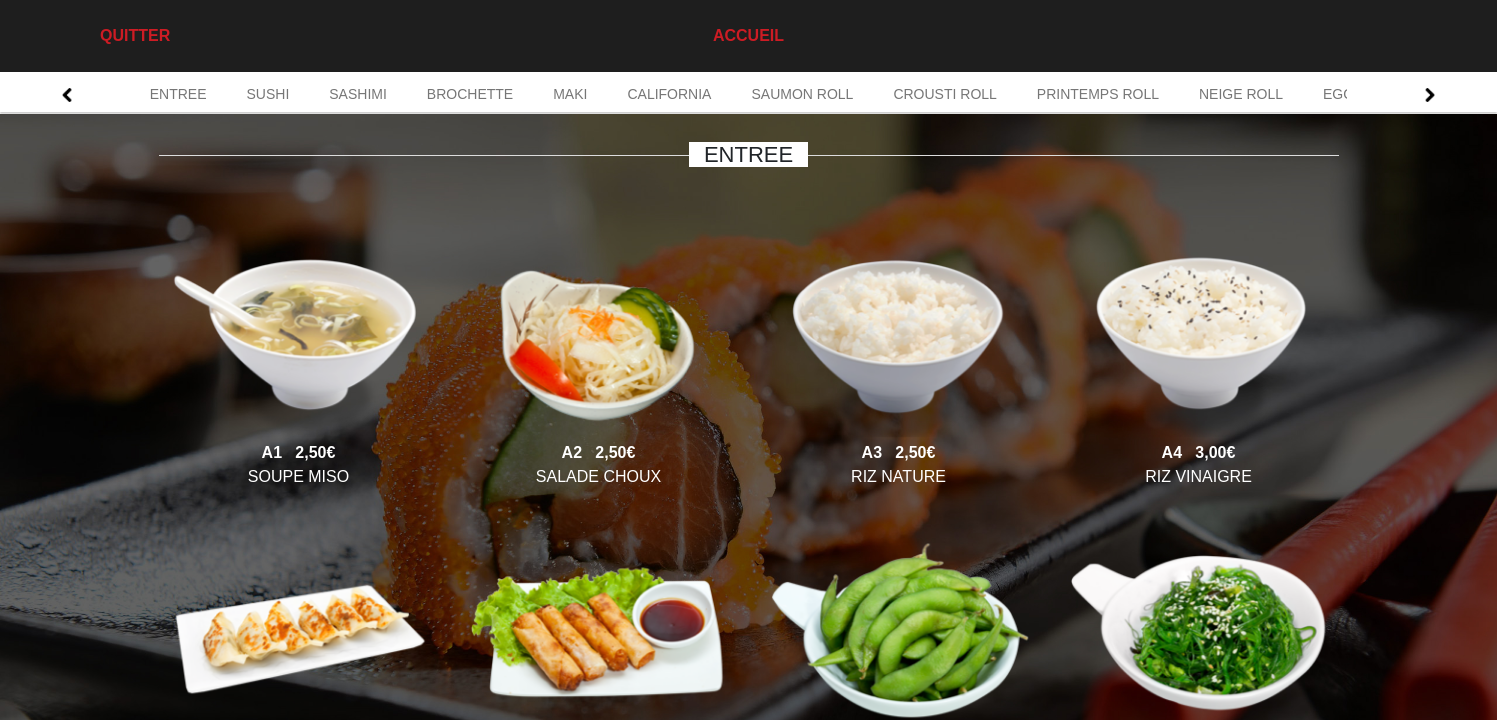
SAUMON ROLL (802, 94)
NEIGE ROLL (1241, 94)
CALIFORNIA (669, 94)
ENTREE (178, 94)
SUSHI (267, 94)
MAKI (570, 94)
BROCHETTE (470, 94)
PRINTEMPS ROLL (1098, 94)
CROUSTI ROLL (944, 94)
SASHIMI (358, 94)
